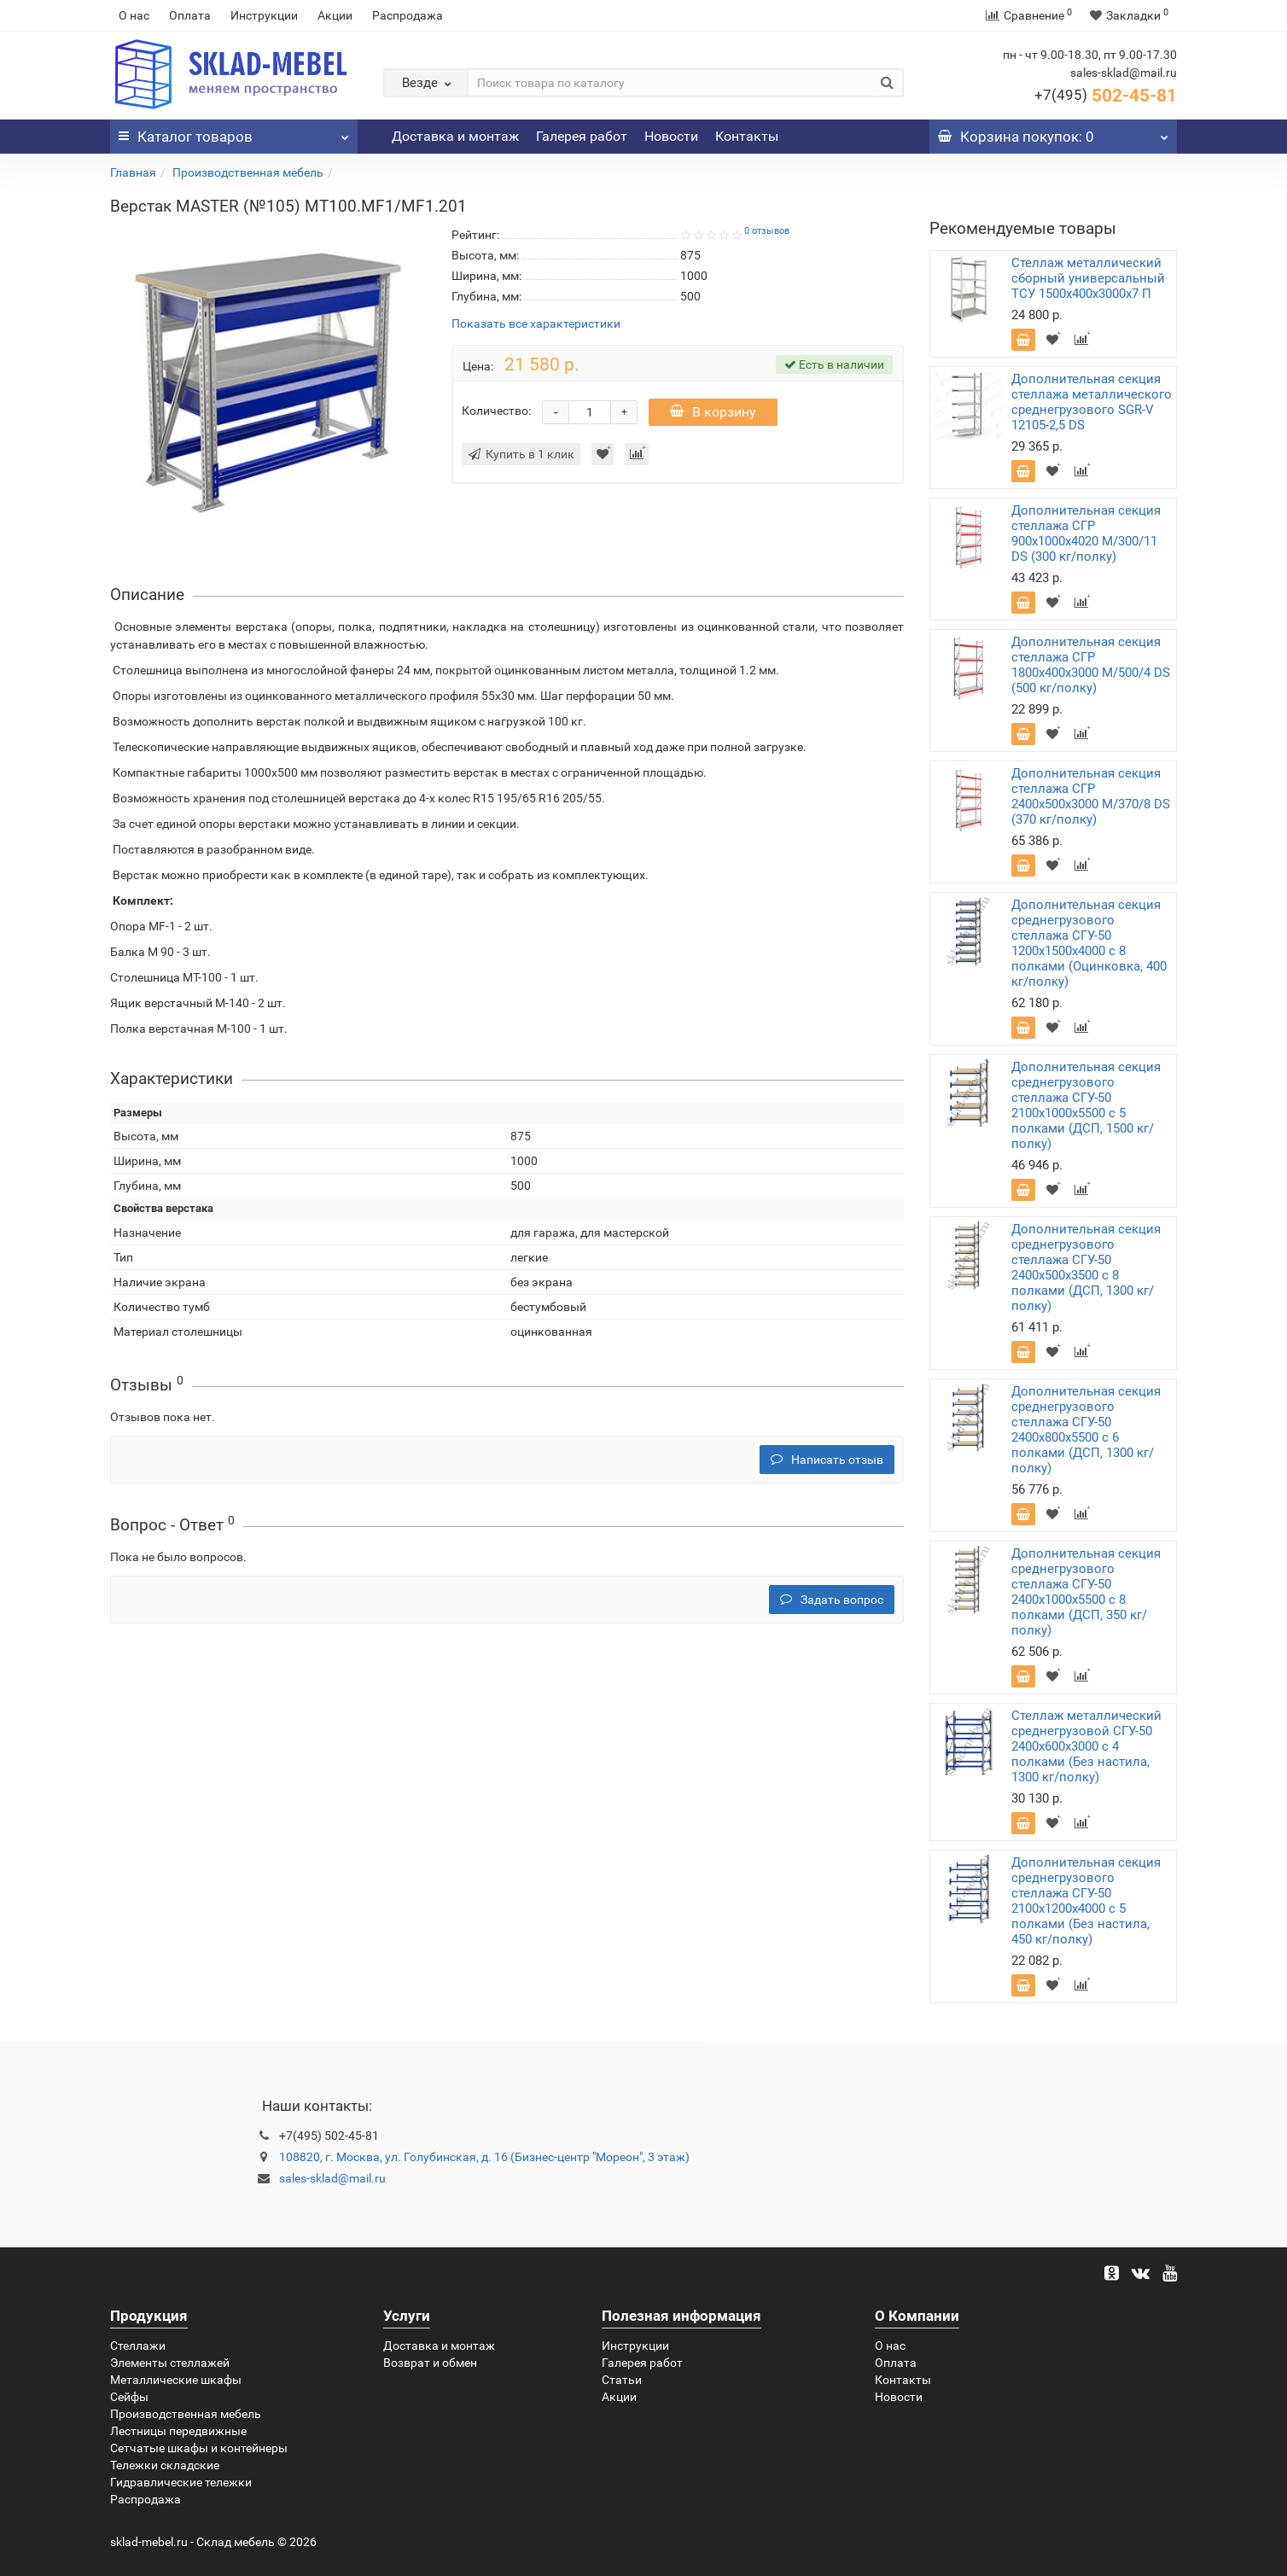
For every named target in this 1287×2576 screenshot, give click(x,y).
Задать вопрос (831, 1599)
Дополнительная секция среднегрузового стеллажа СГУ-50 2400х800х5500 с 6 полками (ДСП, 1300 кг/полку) (1086, 1430)
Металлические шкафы (176, 2380)
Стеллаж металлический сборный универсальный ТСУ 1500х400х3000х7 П (1088, 278)
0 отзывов (766, 230)
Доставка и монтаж (455, 136)
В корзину (713, 412)
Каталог (234, 132)
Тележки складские (164, 2465)
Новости (671, 136)
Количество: (496, 410)
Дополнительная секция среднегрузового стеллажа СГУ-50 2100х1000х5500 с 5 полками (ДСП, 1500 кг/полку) (1086, 1105)
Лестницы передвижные (178, 2431)
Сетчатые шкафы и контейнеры (199, 2448)
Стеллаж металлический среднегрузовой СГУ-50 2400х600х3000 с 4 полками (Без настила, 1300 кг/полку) (1086, 1746)
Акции (334, 15)
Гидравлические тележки (181, 2482)
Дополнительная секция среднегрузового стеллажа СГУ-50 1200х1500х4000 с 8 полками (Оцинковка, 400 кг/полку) (1089, 943)
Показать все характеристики (535, 324)
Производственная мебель (247, 172)
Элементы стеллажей (170, 2362)
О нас (134, 15)
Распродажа (407, 15)
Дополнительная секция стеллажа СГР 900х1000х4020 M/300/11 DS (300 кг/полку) (1086, 533)
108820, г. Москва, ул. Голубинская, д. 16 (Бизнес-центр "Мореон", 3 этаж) (484, 2157)
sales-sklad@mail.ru (332, 2178)
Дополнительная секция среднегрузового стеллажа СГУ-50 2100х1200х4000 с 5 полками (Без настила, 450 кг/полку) (1086, 1901)
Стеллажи (138, 2345)
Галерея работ (581, 136)
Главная (133, 172)
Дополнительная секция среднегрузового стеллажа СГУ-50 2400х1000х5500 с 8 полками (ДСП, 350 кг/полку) (1086, 1592)
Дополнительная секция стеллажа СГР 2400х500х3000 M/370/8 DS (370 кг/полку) (1090, 796)
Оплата (190, 15)
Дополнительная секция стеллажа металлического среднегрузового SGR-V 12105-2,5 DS (1091, 402)
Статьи (622, 2380)
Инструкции (264, 15)
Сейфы (129, 2397)
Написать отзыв (827, 1459)
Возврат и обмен (430, 2362)
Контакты (746, 136)
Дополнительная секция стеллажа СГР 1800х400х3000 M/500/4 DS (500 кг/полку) (1090, 665)
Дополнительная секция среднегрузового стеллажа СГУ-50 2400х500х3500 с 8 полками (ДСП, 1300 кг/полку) (1086, 1267)
